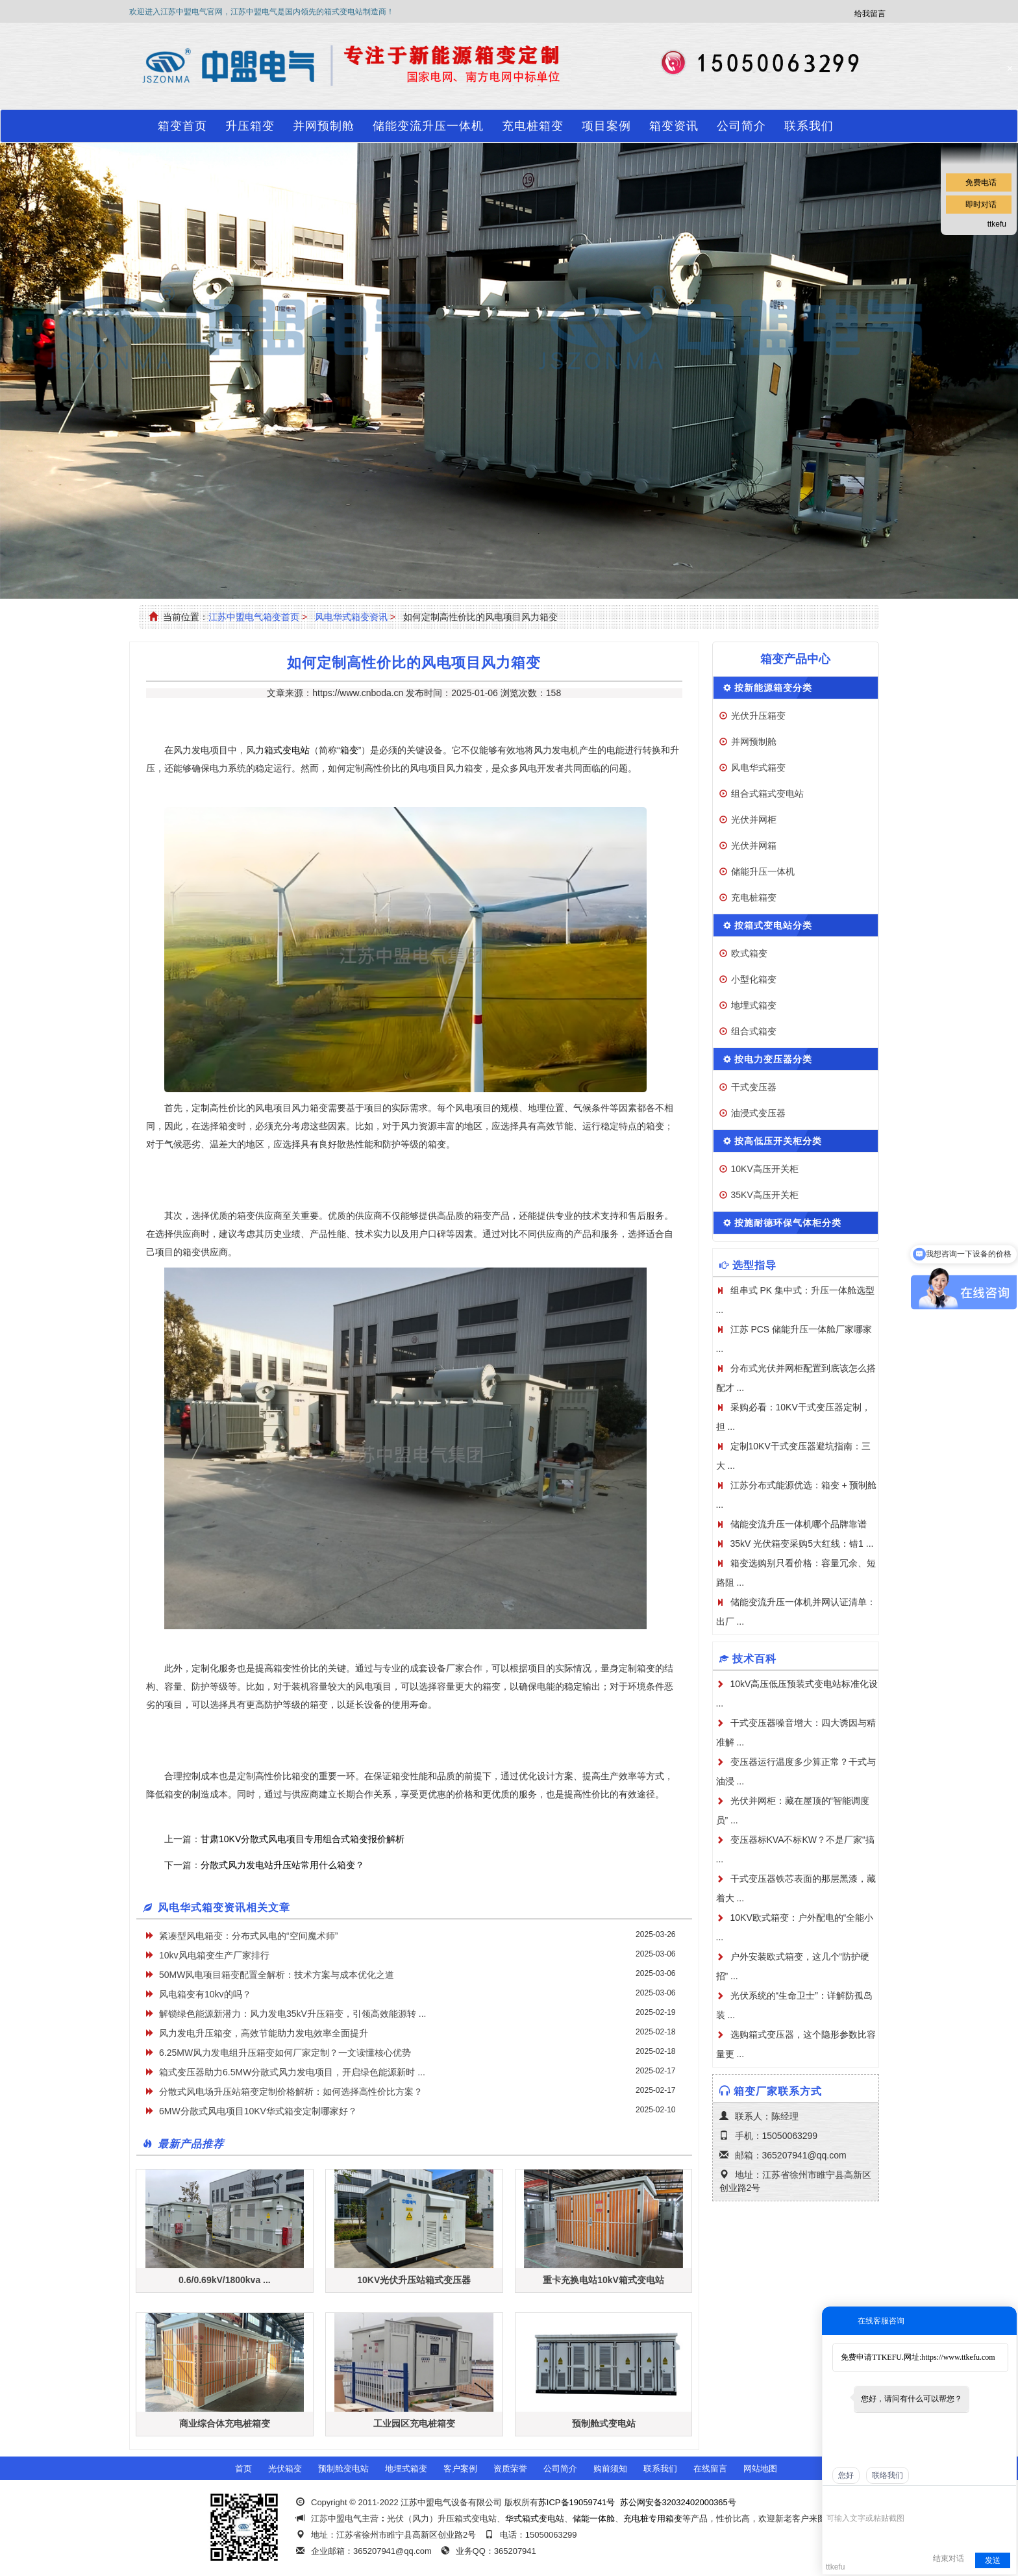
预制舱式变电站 (604, 2423)
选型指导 (754, 1265)
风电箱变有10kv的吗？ (205, 1994)
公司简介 (741, 125)
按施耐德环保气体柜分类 (787, 1223)
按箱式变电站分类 (773, 925)
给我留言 (870, 13)
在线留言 (710, 2468)
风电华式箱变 (758, 767)
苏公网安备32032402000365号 (678, 2502)
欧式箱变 (749, 953)
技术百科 (754, 1658)
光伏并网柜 (753, 819)
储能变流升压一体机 (428, 125)
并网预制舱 (323, 125)
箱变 (349, 750)
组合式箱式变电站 (767, 793)
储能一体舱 (594, 2518)
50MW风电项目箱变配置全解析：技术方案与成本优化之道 (276, 1975)
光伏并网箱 (753, 845)
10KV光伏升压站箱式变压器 (414, 2280)
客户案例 (460, 2468)
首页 (243, 2468)
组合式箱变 (753, 1031)
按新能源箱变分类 (773, 687)
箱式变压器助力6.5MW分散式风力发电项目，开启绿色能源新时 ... (292, 2072)
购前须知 (610, 2468)
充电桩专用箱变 (652, 2518)
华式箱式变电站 (534, 2518)
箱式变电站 (287, 750)
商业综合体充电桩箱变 (224, 2423)
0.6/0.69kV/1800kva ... (225, 2280)
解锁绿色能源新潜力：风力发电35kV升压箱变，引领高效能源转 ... (292, 2013)
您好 (846, 2475)
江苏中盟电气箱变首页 (253, 617)
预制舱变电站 (343, 2468)
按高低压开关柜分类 (778, 1141)
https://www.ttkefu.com (958, 2357)
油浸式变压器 (758, 1113)
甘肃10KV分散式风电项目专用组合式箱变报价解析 (302, 1839)
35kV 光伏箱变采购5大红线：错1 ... (802, 1543)
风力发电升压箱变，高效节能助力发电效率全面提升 (263, 2033)
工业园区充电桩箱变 (414, 2423)
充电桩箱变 (533, 125)
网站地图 (760, 2468)
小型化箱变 (753, 979)
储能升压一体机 (763, 871)
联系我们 (809, 125)
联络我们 (887, 2475)
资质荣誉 (510, 2468)
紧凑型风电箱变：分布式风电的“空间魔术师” (248, 1936)
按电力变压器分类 (773, 1059)
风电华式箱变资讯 (351, 617)
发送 (992, 2560)
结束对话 (948, 2558)
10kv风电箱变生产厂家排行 (214, 1955)
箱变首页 (182, 125)
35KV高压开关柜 (765, 1195)
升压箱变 (250, 125)
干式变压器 (753, 1087)
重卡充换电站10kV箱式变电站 (603, 2280)
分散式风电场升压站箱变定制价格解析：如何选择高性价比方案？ (291, 2091)
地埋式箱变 (753, 1005)
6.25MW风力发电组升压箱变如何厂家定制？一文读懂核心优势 (285, 2052)
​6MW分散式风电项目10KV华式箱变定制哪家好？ (258, 2111)
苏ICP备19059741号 (576, 2502)
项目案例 (606, 125)
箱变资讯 (674, 125)
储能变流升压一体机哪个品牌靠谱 (798, 1524)
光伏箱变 (285, 2468)
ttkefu (996, 224)
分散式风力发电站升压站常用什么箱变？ (282, 1865)
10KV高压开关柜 (765, 1169)
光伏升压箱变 (758, 715)
